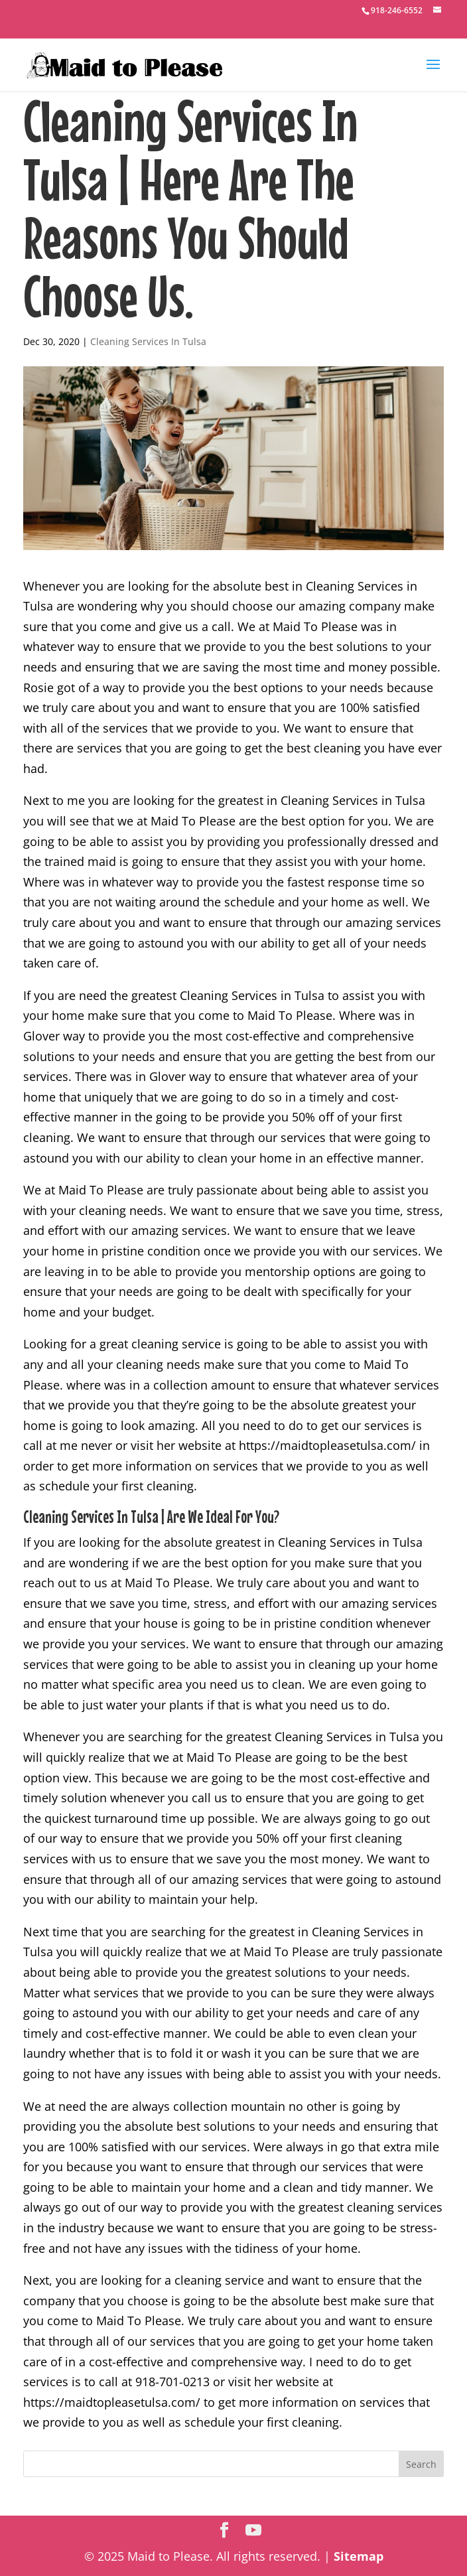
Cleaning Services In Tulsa (148, 341)
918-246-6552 (397, 10)
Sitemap (358, 2556)
